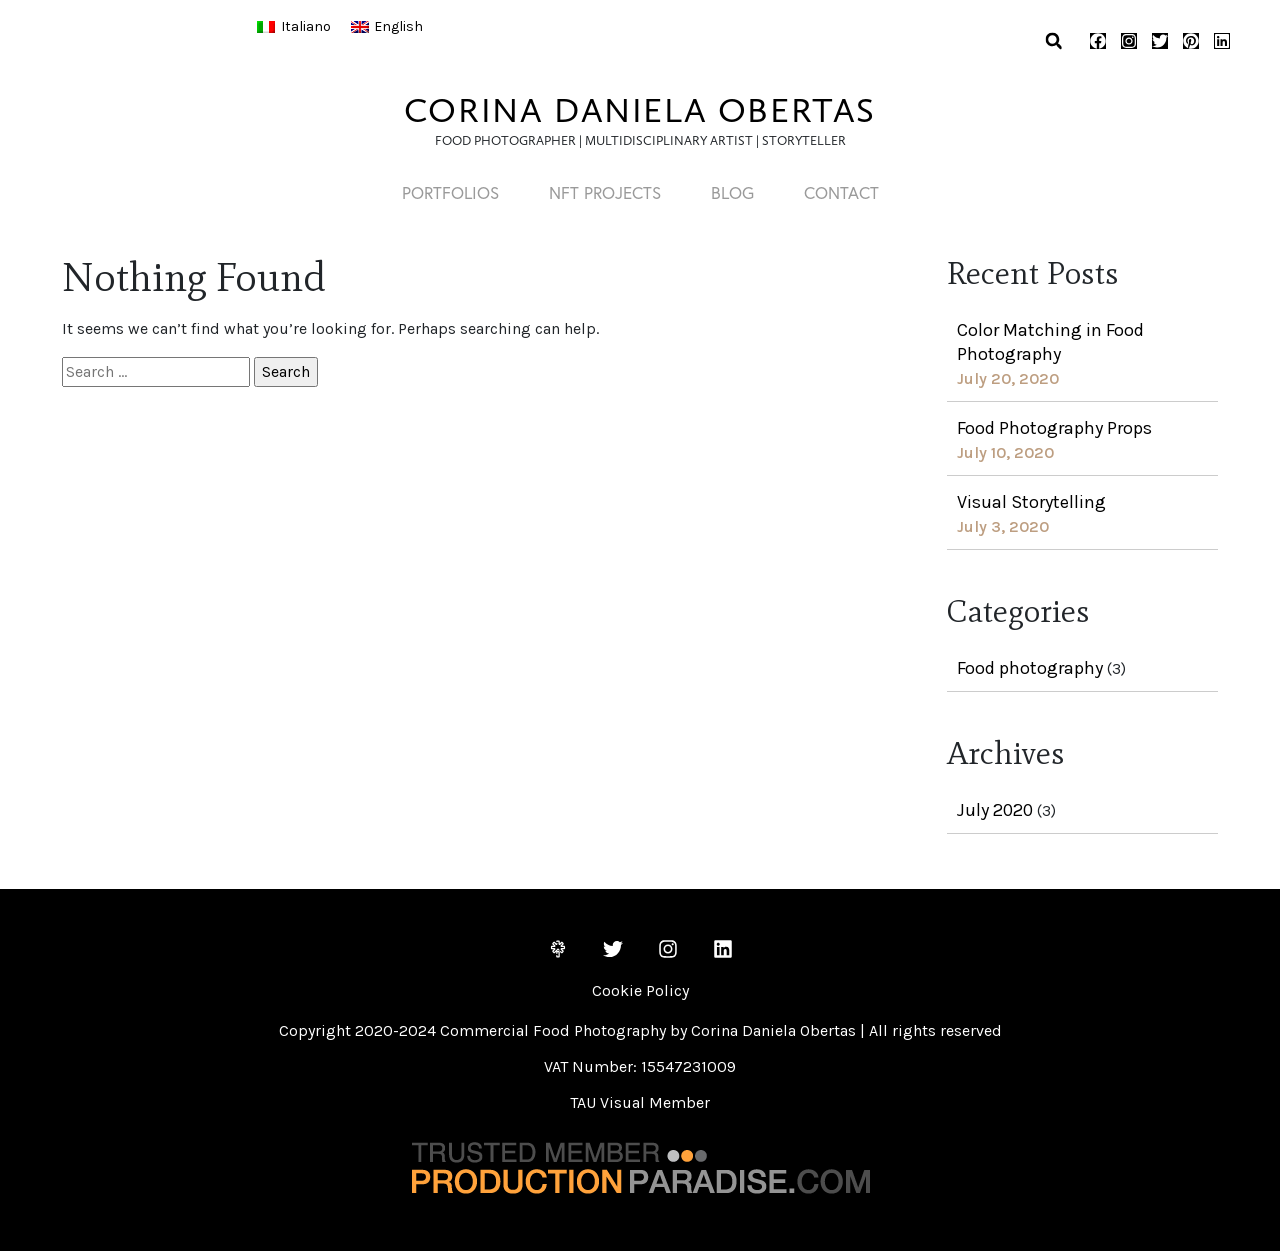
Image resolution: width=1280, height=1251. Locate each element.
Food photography (1030, 668)
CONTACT (841, 192)
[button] (1053, 41)
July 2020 (995, 810)
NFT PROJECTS (605, 192)
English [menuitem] (398, 26)
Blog (732, 192)
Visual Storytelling (1031, 502)
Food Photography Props (1054, 428)
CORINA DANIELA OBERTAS (640, 110)
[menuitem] (294, 27)
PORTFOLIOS (450, 192)
